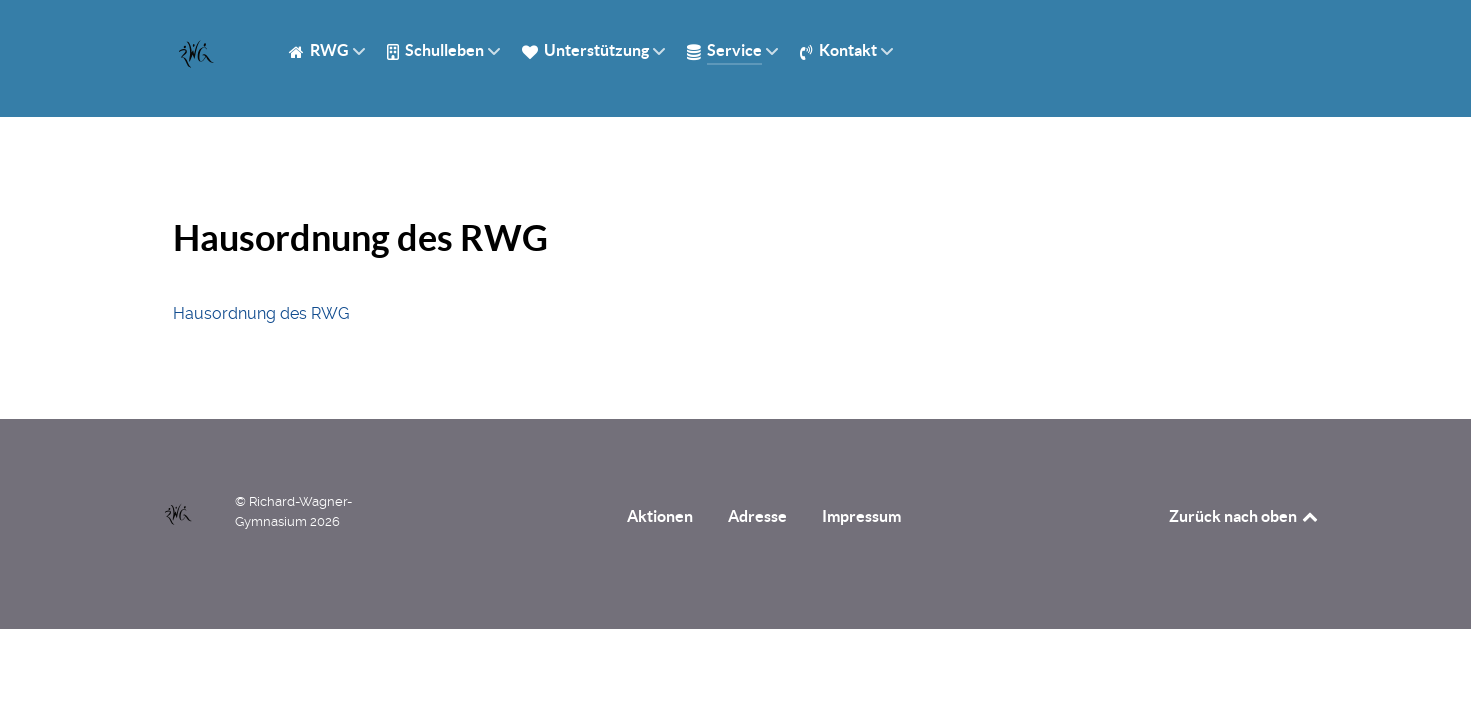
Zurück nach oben (1245, 516)
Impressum (861, 516)
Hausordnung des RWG (261, 313)
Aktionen (660, 516)
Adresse (757, 516)
